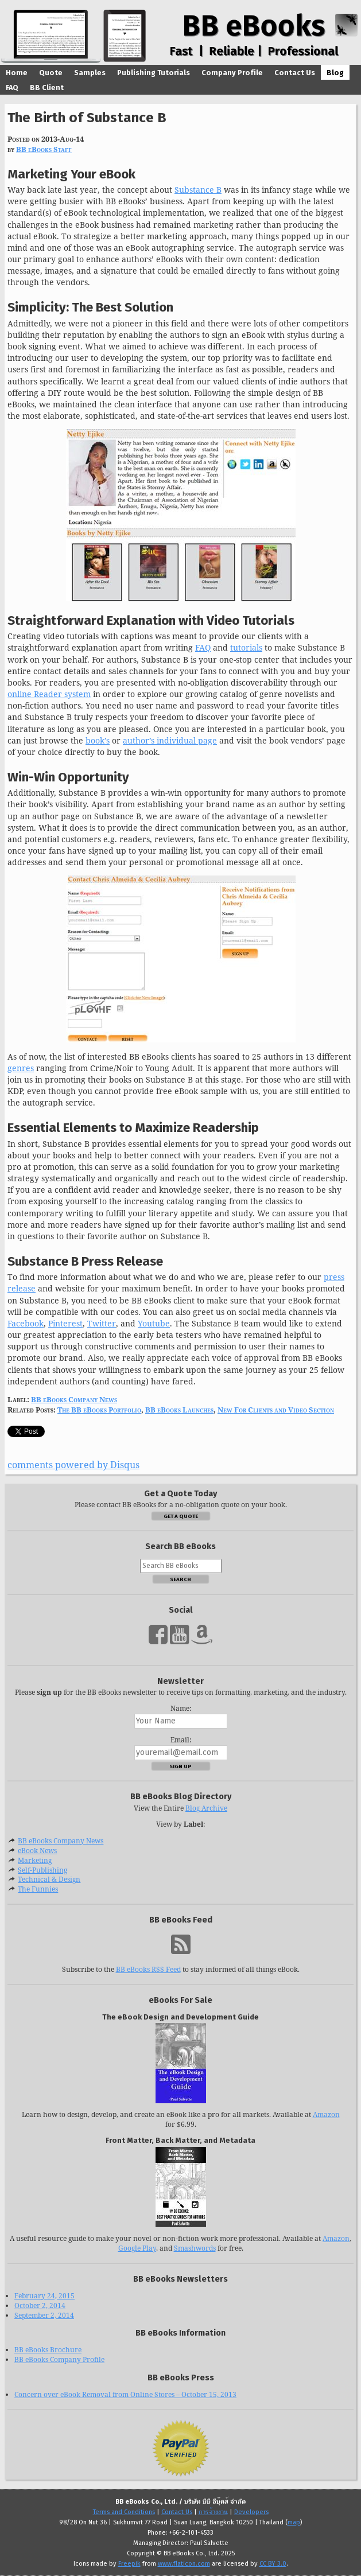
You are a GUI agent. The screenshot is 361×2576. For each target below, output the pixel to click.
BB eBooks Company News (74, 1399)
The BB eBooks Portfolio (99, 1409)
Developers (251, 2512)
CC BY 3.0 (272, 2564)
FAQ (12, 87)
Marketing (35, 1860)
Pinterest (65, 1323)
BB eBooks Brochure (47, 2350)
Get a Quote (181, 1516)
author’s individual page (170, 740)
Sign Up (180, 1766)
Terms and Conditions (124, 2512)
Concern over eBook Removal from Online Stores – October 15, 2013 (125, 2394)
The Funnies (38, 1889)
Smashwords (195, 2248)
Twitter (101, 1323)
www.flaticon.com (184, 2564)
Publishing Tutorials (153, 72)
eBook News (37, 1850)
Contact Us (294, 72)
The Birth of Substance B (86, 117)
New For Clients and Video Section (276, 1409)
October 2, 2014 (39, 2305)
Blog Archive (206, 1808)
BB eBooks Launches (179, 1409)
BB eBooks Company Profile (59, 2359)
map (294, 2522)
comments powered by (73, 1464)
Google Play (137, 2248)
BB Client (47, 87)
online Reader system (49, 693)
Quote (51, 72)
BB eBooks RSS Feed (148, 1969)
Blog (335, 72)
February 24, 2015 (44, 2296)
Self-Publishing (42, 1870)
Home (17, 72)
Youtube (154, 1323)
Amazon (326, 2114)
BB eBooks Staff (44, 149)
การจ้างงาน (213, 2512)
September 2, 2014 (44, 2315)
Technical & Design (49, 1879)
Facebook (25, 1323)
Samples (90, 72)
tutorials (246, 647)
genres (20, 1068)
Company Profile (232, 72)
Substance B (198, 189)
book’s (98, 740)
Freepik (129, 2564)
